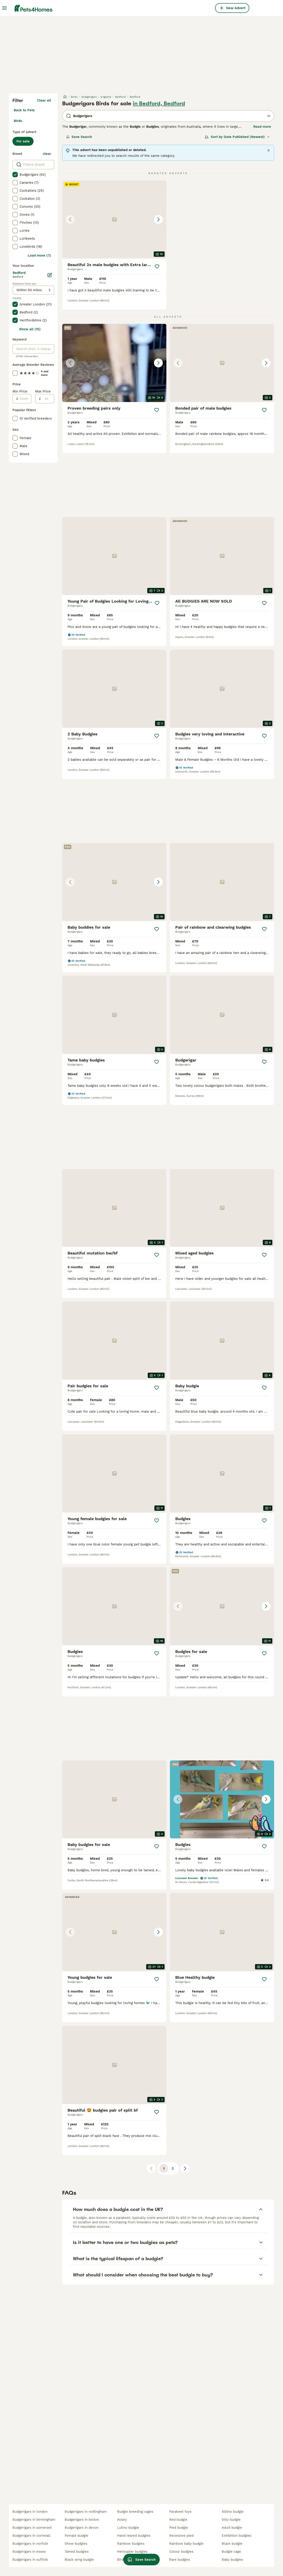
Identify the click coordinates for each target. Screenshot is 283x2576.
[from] (24, 398)
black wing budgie (79, 2560)
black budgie (232, 2544)
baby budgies (232, 2560)
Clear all (44, 100)
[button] (114, 219)
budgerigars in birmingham (33, 2520)
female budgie (76, 2536)
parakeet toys (180, 2512)
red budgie (178, 2520)
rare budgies (179, 2560)
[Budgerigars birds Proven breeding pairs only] (114, 363)
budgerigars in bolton (82, 2520)
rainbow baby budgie (186, 2544)
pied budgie (178, 2528)
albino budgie (233, 2512)
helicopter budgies (132, 2552)
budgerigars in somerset (32, 2528)
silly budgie (231, 2520)
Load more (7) (39, 255)
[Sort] (237, 136)
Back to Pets (24, 110)
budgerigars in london (30, 2512)
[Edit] (49, 275)
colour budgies (181, 2552)
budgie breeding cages (135, 2512)
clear (47, 154)
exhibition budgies (236, 2536)
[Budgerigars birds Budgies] (222, 1799)
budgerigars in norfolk (30, 2544)
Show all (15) (30, 329)
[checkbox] (15, 174)
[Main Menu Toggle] (4, 8)
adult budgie (232, 2528)
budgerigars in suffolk (30, 2560)
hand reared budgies (133, 2536)
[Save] (157, 266)
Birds (18, 121)
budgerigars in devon (81, 2528)
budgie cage (231, 2552)
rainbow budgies (130, 2544)
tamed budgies (77, 2552)
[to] (47, 398)
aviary (122, 2520)
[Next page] (185, 2168)
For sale (23, 141)
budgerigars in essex (29, 2552)
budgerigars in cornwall (31, 2536)
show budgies (76, 2544)
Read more (262, 127)
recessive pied (181, 2536)
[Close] (268, 150)
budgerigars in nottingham (86, 2512)
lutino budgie (128, 2528)
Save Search (79, 137)
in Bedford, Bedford (159, 103)
